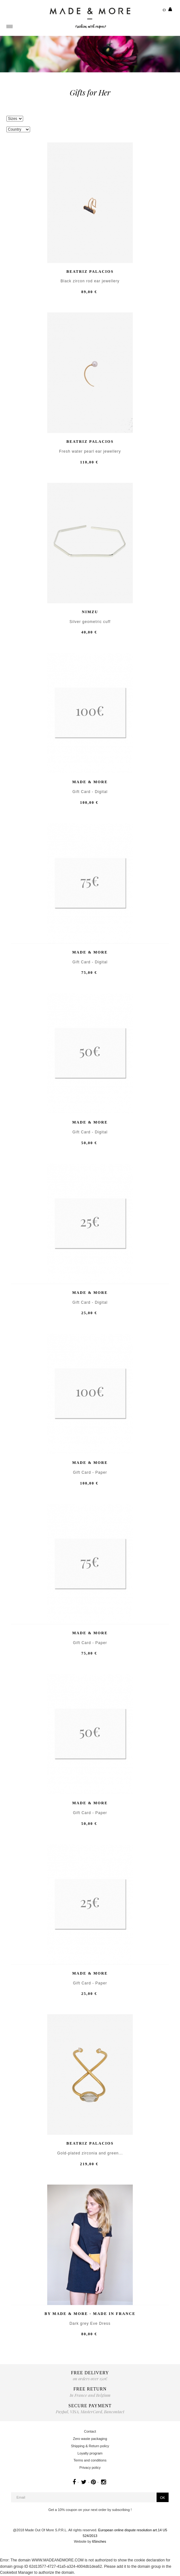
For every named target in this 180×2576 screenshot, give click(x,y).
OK (162, 2498)
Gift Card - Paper (90, 1473)
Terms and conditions (90, 2460)
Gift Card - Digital (89, 792)
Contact (90, 2431)
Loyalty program (90, 2453)
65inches (99, 2541)
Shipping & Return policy (90, 2446)
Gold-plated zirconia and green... (90, 2153)
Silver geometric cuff (90, 622)
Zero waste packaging (90, 2439)
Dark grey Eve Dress (90, 2324)
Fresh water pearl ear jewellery (90, 451)
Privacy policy (89, 2467)
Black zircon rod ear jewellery (90, 281)
